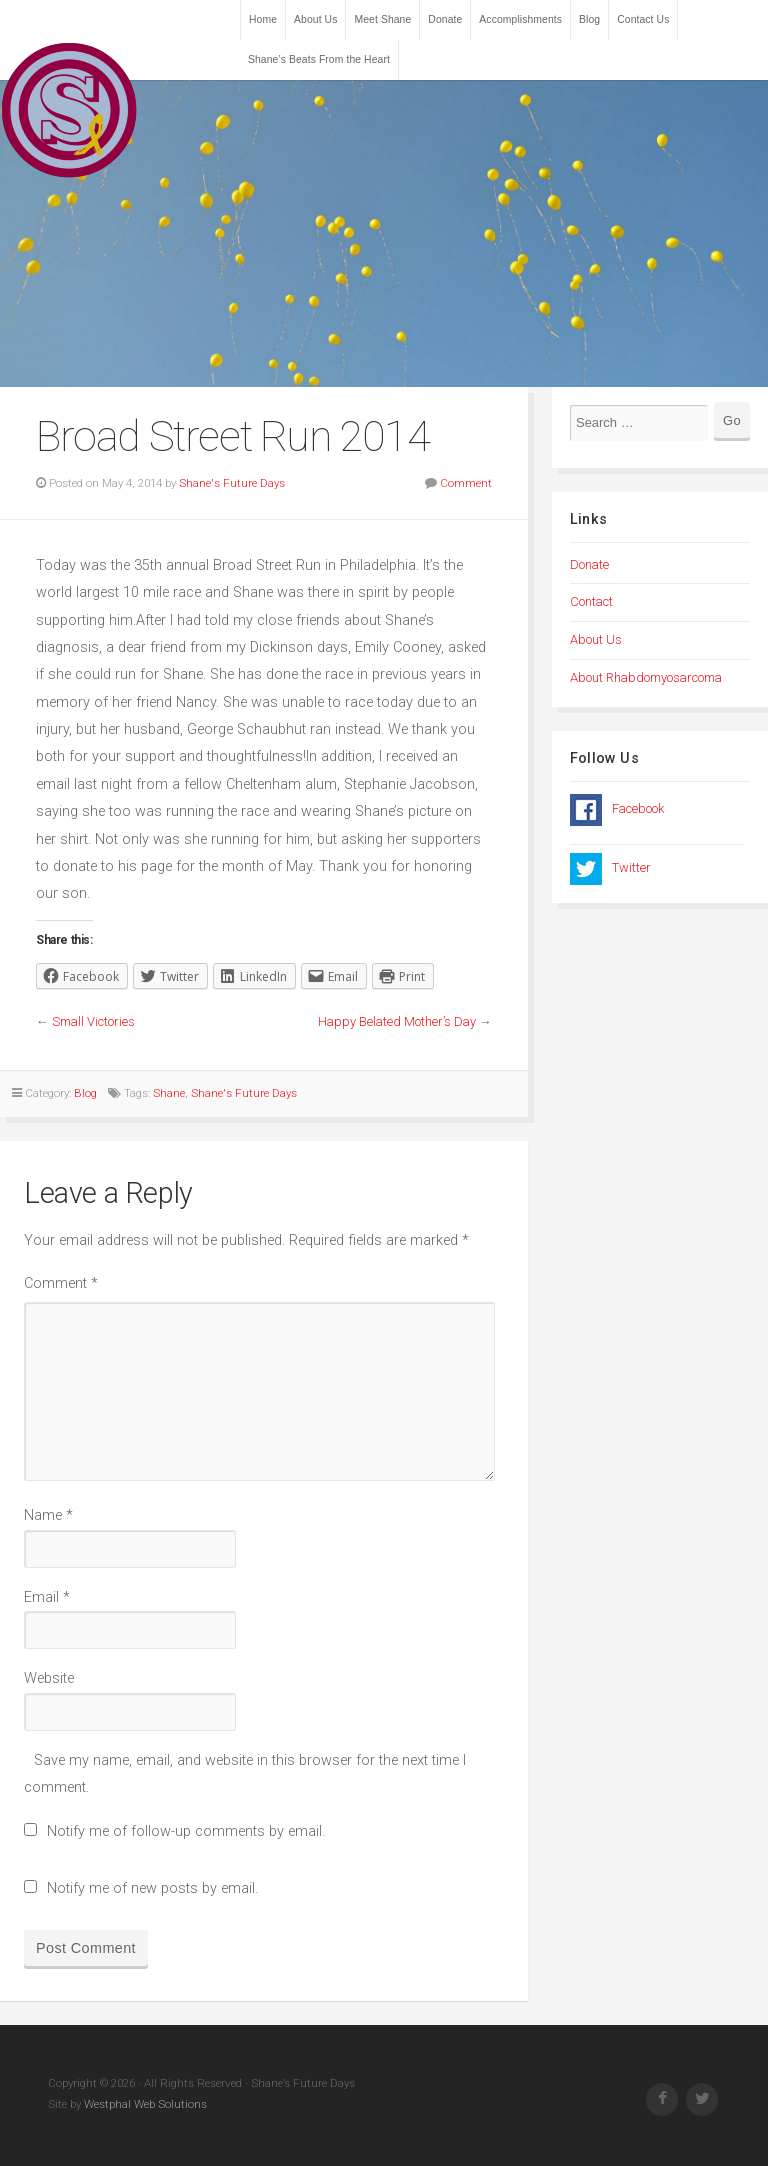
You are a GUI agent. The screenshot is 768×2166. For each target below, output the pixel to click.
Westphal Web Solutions (144, 2104)
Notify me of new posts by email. (152, 1888)
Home (263, 19)
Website (49, 1678)
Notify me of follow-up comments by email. (186, 1831)
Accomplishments (520, 19)
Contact (591, 601)
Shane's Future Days (232, 483)
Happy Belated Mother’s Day (397, 1021)
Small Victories (93, 1021)
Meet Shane (382, 19)
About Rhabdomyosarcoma (646, 677)
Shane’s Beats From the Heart (319, 59)
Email (47, 1597)
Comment (466, 483)
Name (48, 1515)
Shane (169, 1093)
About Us (315, 19)
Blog (589, 19)
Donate (445, 19)
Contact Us (643, 19)
